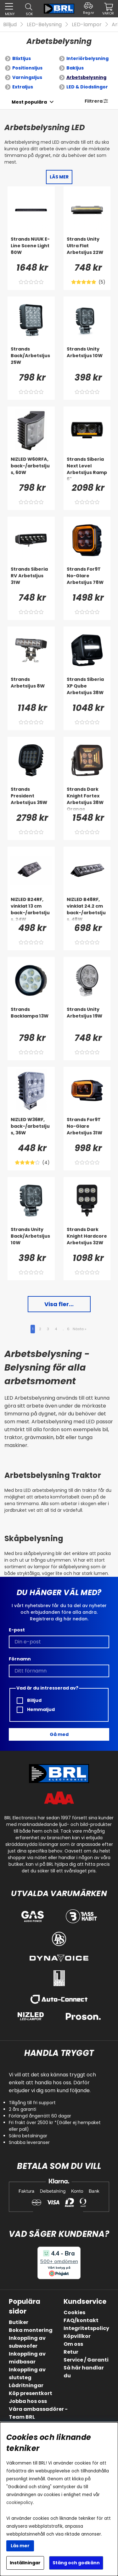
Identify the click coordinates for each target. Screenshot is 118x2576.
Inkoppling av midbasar (27, 2357)
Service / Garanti (86, 2359)
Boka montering (31, 2330)
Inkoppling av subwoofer (27, 2342)
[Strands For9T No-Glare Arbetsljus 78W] (87, 578)
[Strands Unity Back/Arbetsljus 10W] (31, 1239)
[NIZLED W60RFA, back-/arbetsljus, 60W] (31, 468)
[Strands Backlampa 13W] (31, 1018)
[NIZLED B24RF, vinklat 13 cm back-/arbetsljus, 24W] (31, 909)
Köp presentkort (30, 2393)
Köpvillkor (77, 2336)
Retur (71, 2352)
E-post (17, 1630)
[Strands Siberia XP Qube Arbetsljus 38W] (87, 688)
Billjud (10, 24)
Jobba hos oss (28, 2401)
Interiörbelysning (87, 58)
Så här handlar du (84, 2371)
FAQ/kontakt (81, 2320)
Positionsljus (27, 68)
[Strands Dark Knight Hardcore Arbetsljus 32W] (87, 1239)
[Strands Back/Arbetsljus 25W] (31, 358)
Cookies (74, 2312)
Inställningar (25, 2563)
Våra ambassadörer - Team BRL (38, 2413)
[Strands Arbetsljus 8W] (31, 688)
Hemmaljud (36, 1709)
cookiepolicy (19, 2503)
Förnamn (20, 1659)
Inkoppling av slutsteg (27, 2373)
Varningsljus (27, 77)
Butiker (18, 2322)
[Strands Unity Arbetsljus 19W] (87, 1018)
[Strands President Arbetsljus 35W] (31, 798)
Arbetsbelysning (86, 77)
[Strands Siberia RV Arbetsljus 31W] (31, 578)
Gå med (59, 1734)
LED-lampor (87, 24)
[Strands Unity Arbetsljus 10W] (87, 358)
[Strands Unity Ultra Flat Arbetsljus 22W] (87, 248)
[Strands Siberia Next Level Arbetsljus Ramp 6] (87, 468)
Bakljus (75, 68)
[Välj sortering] (29, 102)
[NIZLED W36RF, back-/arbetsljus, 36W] (31, 1129)
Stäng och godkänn (76, 2563)
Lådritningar (26, 2385)
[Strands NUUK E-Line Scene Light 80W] (31, 248)
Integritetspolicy (86, 2328)
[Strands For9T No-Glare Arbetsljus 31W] (87, 1129)
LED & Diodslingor (87, 87)
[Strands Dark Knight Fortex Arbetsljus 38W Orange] (87, 798)
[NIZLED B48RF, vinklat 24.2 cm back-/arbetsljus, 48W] (87, 909)
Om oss (73, 2344)
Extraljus (22, 87)
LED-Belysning (44, 24)
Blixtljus (21, 58)
